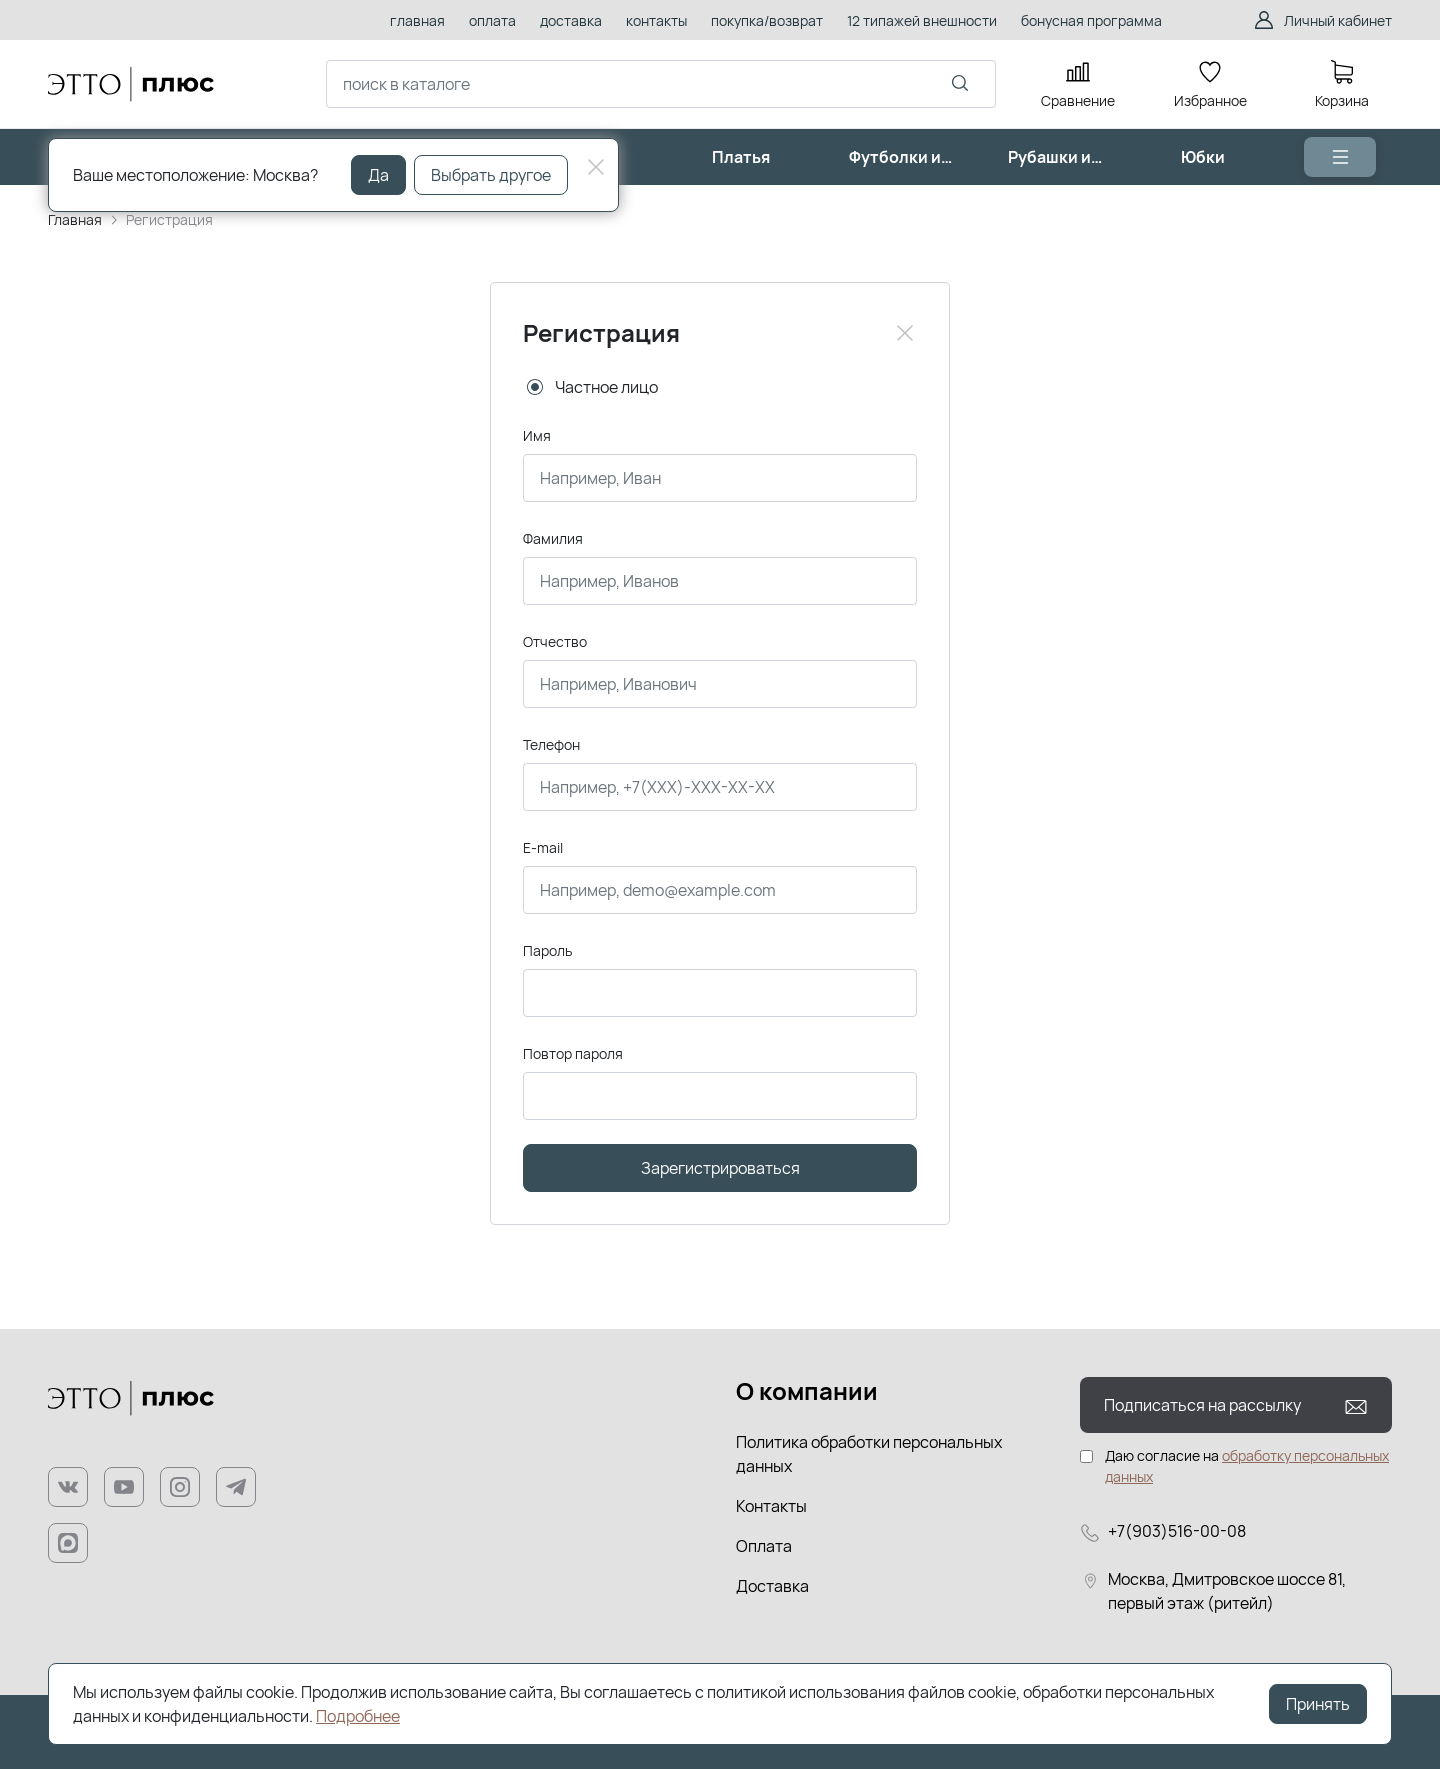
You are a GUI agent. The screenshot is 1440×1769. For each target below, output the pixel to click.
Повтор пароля (573, 1053)
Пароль (547, 950)
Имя (537, 435)
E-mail (543, 847)
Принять (1318, 1704)
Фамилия (553, 538)
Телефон (551, 744)
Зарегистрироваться (720, 1168)
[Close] (905, 333)
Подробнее (358, 1716)
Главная (75, 219)
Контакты (771, 1506)
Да (378, 175)
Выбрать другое (491, 175)
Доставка (772, 1586)
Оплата (764, 1546)
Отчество (555, 641)
